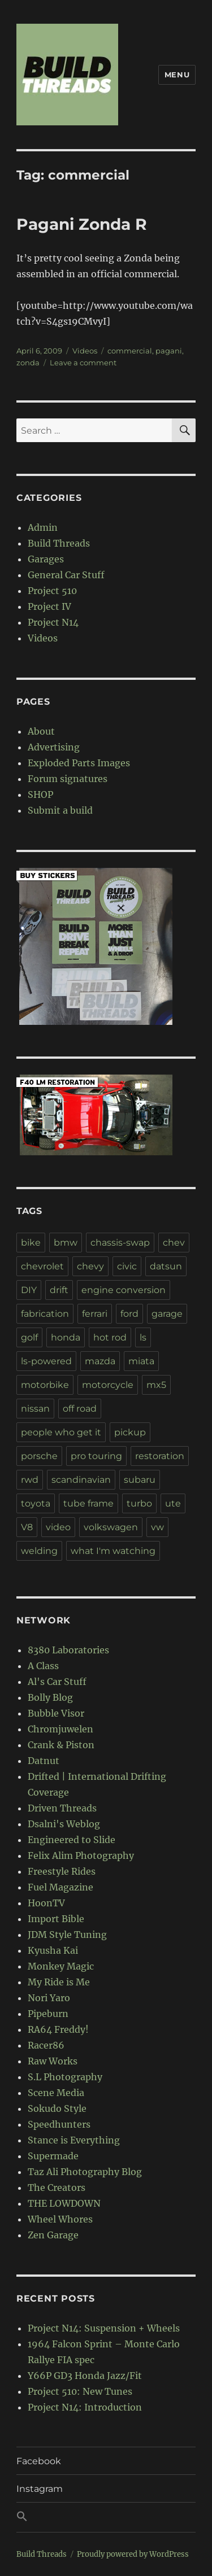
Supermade (53, 2156)
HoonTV (46, 1903)
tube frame (88, 1503)
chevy (90, 1266)
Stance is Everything (74, 2140)
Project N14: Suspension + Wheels (104, 2328)
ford (129, 1313)
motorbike (45, 1384)
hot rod (110, 1337)
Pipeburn (48, 2013)
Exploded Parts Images (79, 763)
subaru (139, 1479)
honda (65, 1337)
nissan (35, 1408)
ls (143, 1337)
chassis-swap (120, 1242)
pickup (130, 1432)
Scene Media (56, 2092)
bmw (65, 1242)
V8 (27, 1527)
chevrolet (42, 1266)
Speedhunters (59, 2124)
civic (127, 1266)
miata (141, 1361)
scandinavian (81, 1479)
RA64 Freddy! (58, 2029)
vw (157, 1527)
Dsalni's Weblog (64, 1824)
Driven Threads (62, 1808)
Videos (84, 350)
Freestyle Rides (62, 1871)
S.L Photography (65, 2076)
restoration (159, 1456)
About (41, 731)
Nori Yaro (49, 1997)
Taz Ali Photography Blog (85, 2171)
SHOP (40, 794)
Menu (177, 74)
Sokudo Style (57, 2108)
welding (39, 1550)
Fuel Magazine (60, 1887)
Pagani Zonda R (81, 224)
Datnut (43, 1760)
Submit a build (60, 810)
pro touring (96, 1456)
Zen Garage (53, 2235)
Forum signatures (67, 778)
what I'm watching (113, 1550)
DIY (29, 1290)
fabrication (45, 1313)
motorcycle (107, 1384)
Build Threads (59, 543)
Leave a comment (83, 362)
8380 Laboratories (68, 1650)
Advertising (54, 747)
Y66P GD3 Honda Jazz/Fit (85, 2375)
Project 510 (52, 590)
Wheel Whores (60, 2219)
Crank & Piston (61, 1744)
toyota (35, 1503)
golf (29, 1337)
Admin (43, 527)
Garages (46, 559)
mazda (100, 1361)
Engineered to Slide (71, 1839)
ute (173, 1503)
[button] (106, 2517)
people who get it (61, 1432)
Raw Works (52, 2061)
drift (59, 1290)
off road (80, 1408)
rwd (29, 1479)
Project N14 (53, 622)
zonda (28, 362)
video (58, 1527)
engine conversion (123, 1290)
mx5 (156, 1384)
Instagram (39, 2488)
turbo (139, 1503)
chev (174, 1242)
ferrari (94, 1313)
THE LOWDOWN (64, 2203)
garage (167, 1313)
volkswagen (111, 1527)
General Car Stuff (66, 574)
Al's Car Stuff (57, 1681)
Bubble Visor (56, 1713)
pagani (168, 350)
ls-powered (46, 1361)
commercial (129, 350)
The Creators (56, 2187)
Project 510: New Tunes (80, 2391)
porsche (39, 1456)
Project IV (49, 606)
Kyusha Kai (53, 1950)
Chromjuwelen (60, 1729)
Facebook (38, 2461)
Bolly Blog (50, 1697)
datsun (166, 1266)
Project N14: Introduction (85, 2407)
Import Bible (56, 1918)
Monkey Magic (61, 1966)
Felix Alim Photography (81, 1855)
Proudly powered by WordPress (133, 2554)
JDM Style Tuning (67, 1934)
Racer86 (46, 2045)
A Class (43, 1665)
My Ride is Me (59, 1982)
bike (31, 1242)
